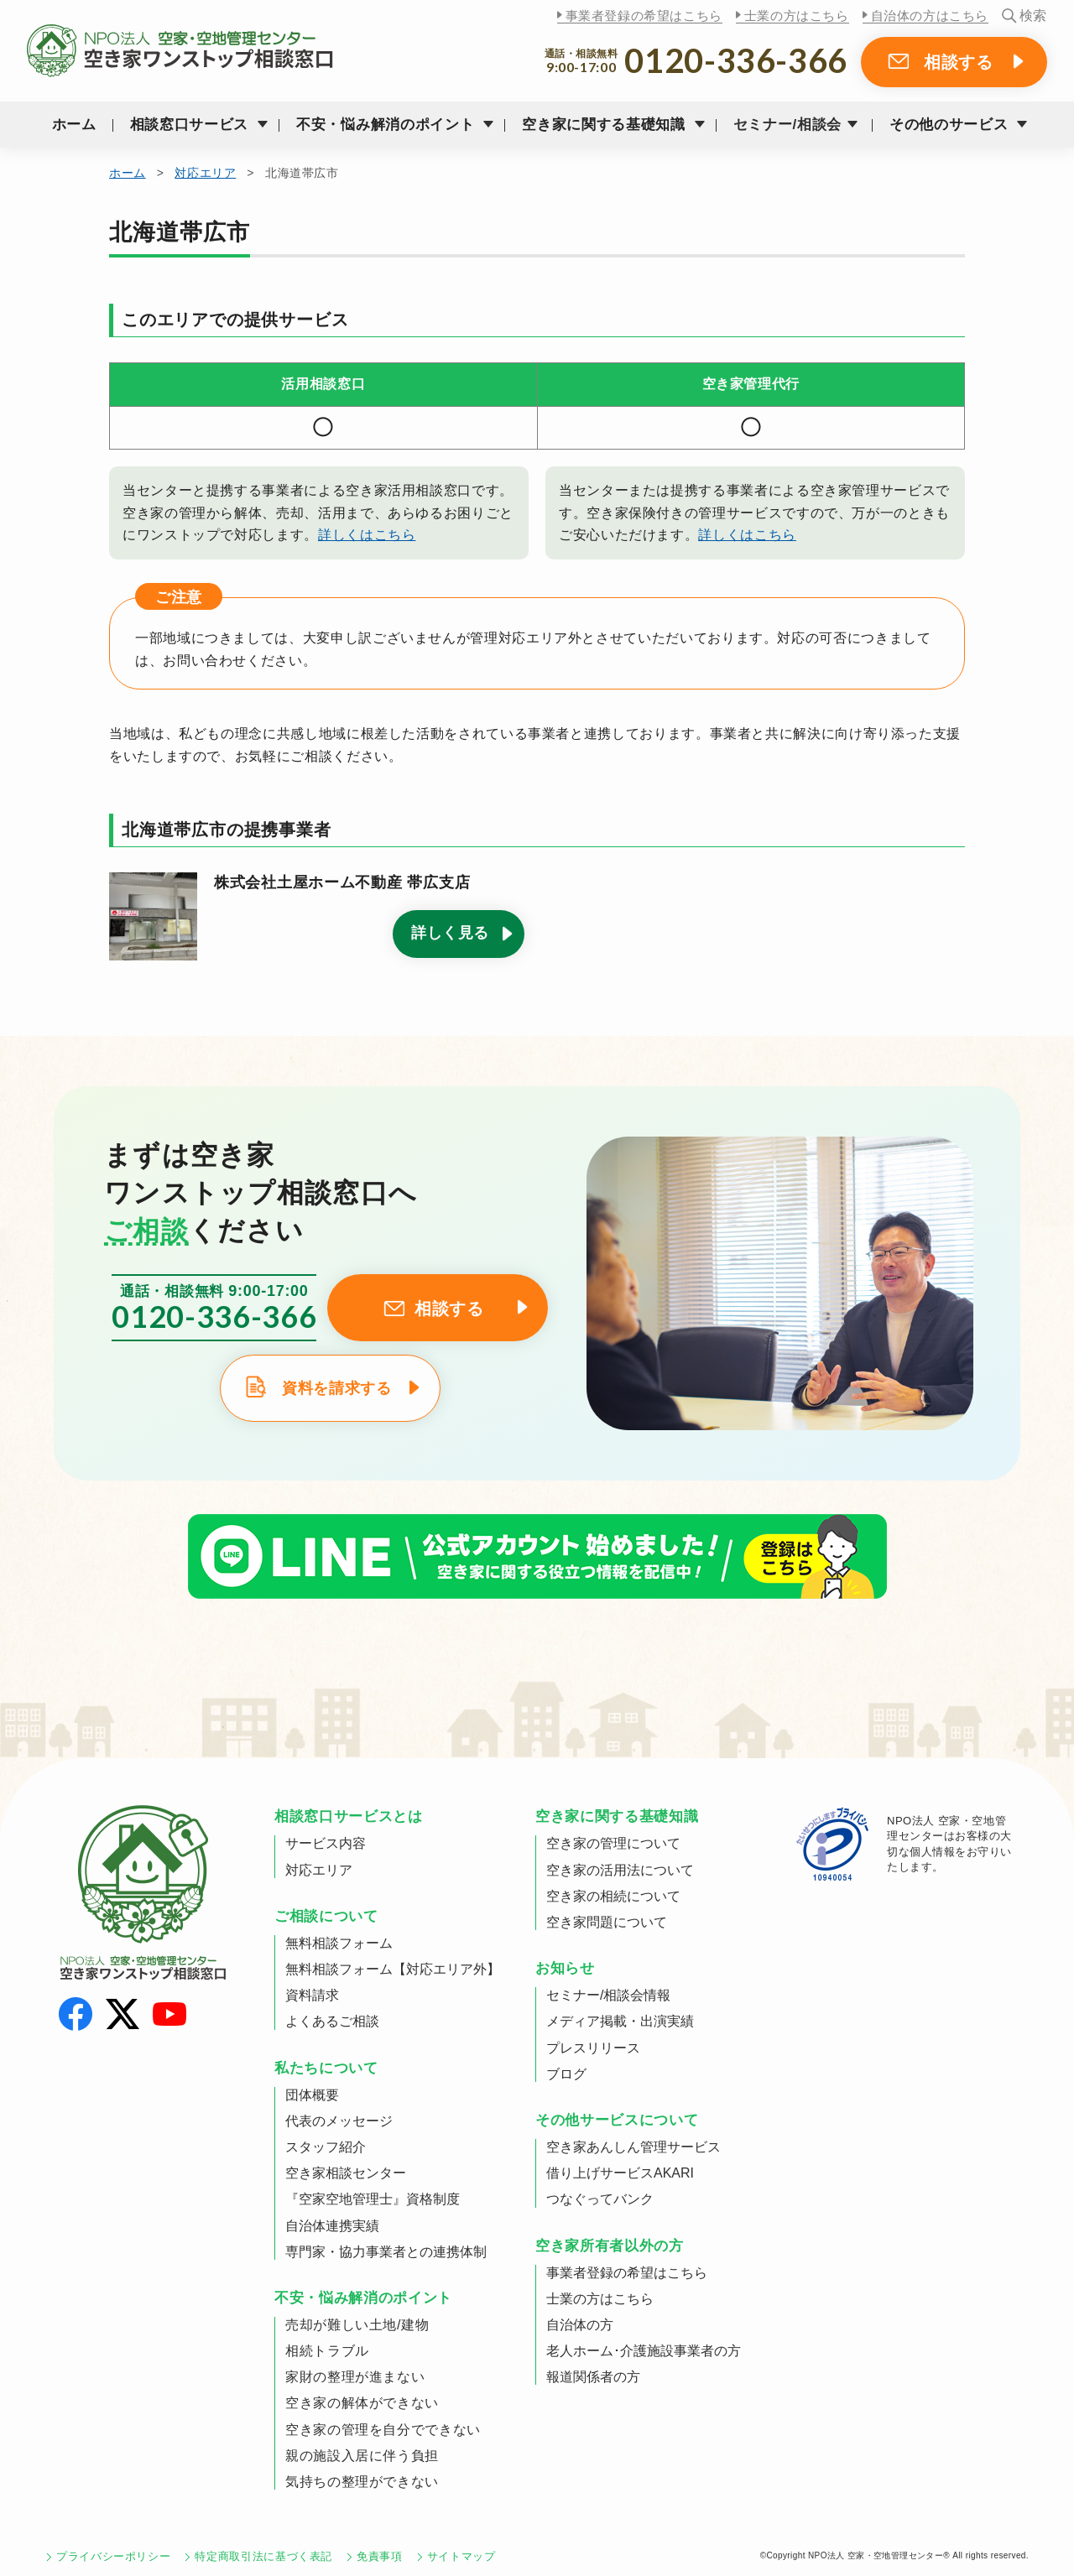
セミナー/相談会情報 (608, 1995)
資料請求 (312, 1995)
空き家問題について (606, 1922)
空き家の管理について (613, 1843)
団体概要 (312, 2095)
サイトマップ (461, 2556)
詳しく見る (450, 932)
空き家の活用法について (620, 1870)
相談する (958, 62)
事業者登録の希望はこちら (644, 15)
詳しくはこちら (366, 535)
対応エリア (205, 173)
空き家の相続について (613, 1896)
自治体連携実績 (332, 2226)
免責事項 (380, 2556)
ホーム (74, 125)
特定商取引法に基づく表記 (263, 2556)
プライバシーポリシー (113, 2556)
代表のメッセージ (339, 2121)
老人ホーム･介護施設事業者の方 (643, 2351)
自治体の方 (579, 2325)
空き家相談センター (345, 2173)
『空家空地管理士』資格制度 (372, 2199)
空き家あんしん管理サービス (633, 2147)
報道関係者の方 (593, 2377)
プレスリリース (593, 2048)
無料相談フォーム (339, 1943)
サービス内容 (325, 1843)
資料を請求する (336, 1388)
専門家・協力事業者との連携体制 (386, 2252)
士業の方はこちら (796, 15)
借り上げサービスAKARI (620, 2173)
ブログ (566, 2074)
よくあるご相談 (332, 2021)
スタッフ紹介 (325, 2147)
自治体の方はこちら (929, 15)
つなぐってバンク (600, 2199)
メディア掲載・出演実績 (620, 2021)
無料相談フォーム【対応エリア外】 (392, 1969)
